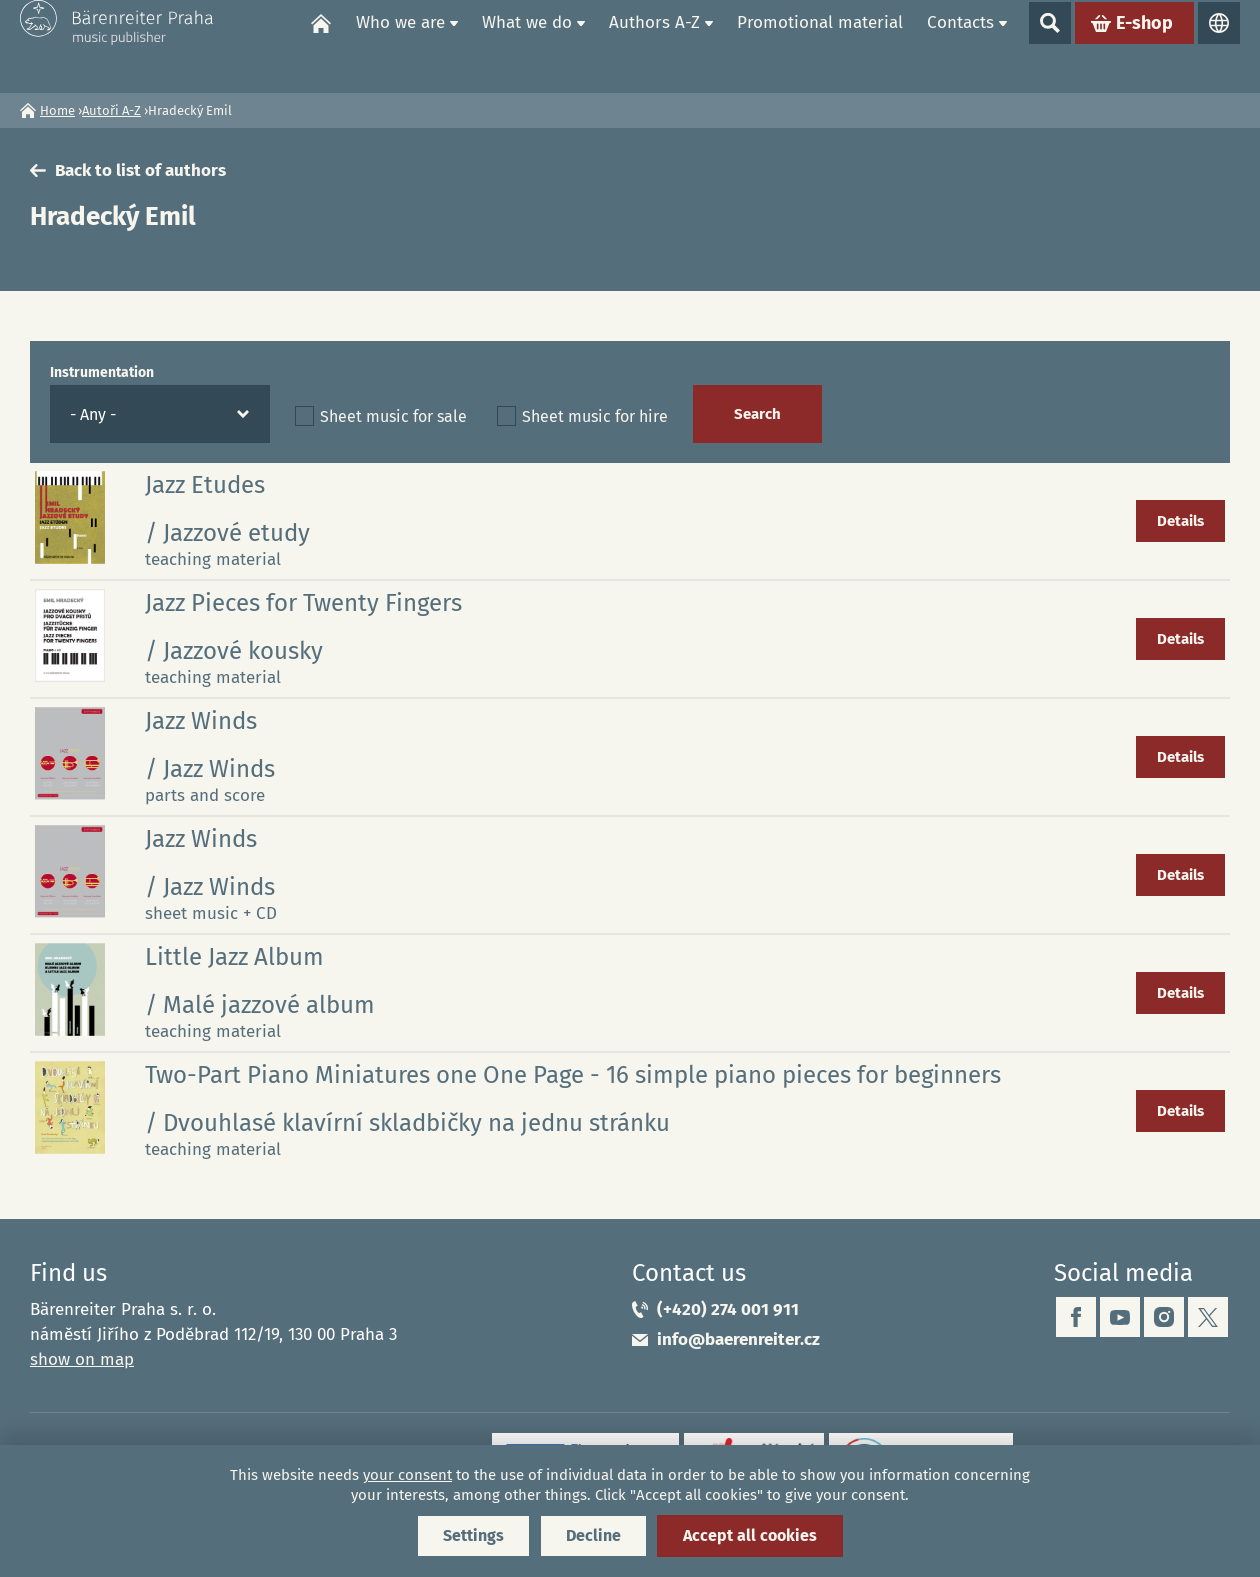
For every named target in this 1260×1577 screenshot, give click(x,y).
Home (321, 46)
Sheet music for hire (595, 416)
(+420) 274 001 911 (728, 1309)
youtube (1120, 1317)
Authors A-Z (654, 45)
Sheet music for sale (393, 416)
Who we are (400, 45)
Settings (473, 1535)
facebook (1076, 1317)
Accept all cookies (750, 1535)
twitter (1208, 1317)
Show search (1050, 46)
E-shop (1144, 46)
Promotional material (820, 45)
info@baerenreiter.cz (738, 1339)
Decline (593, 1535)
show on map (82, 1359)
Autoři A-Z (111, 110)
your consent (407, 1475)
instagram (1164, 1317)
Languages (1219, 46)
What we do (527, 45)
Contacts (960, 45)
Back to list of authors (140, 170)
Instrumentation (102, 372)
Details (1180, 521)
